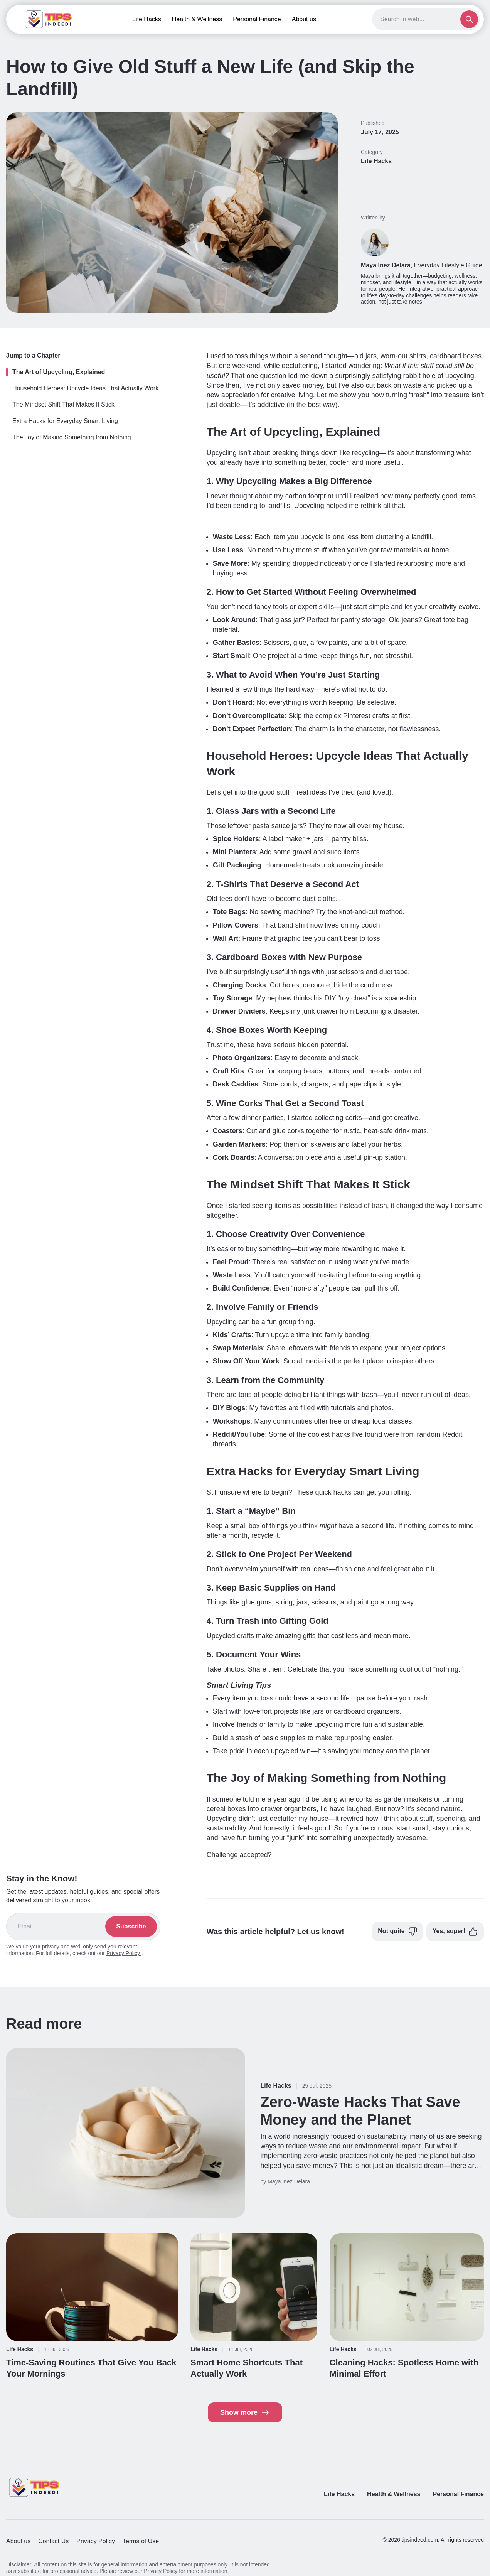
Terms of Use (141, 2541)
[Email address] (60, 1926)
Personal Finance (257, 19)
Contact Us (53, 2541)
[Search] (418, 19)
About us (304, 19)
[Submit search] (469, 19)
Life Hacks (146, 19)
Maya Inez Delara (386, 265)
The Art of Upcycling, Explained (58, 372)
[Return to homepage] (35, 2487)
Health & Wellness (197, 19)
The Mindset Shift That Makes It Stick (63, 404)
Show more (245, 2412)
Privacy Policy (123, 1953)
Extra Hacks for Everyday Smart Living (65, 421)
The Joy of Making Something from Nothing (71, 437)
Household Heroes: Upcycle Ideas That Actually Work (85, 388)
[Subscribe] (131, 1926)
